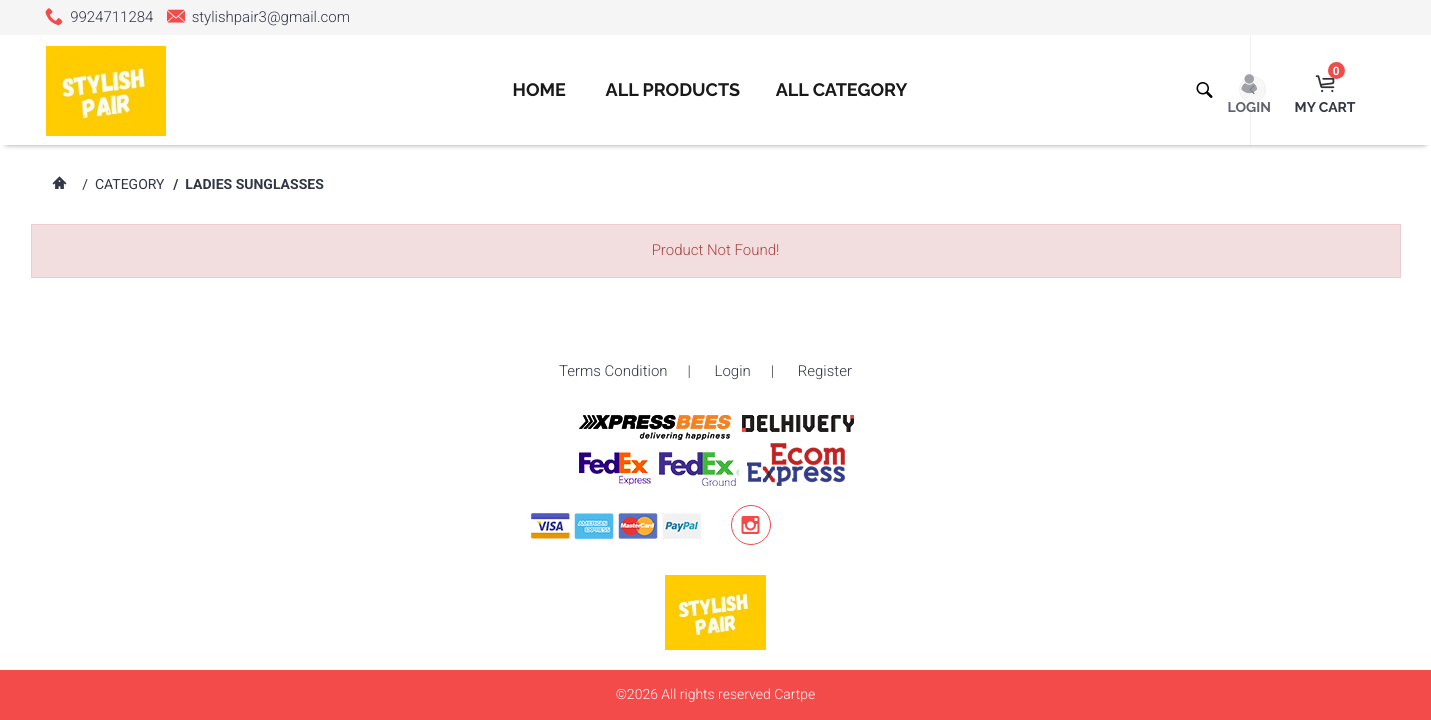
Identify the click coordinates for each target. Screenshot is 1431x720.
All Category (842, 90)
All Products (673, 90)
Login (733, 371)
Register (825, 371)
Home (538, 90)
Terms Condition (613, 371)
